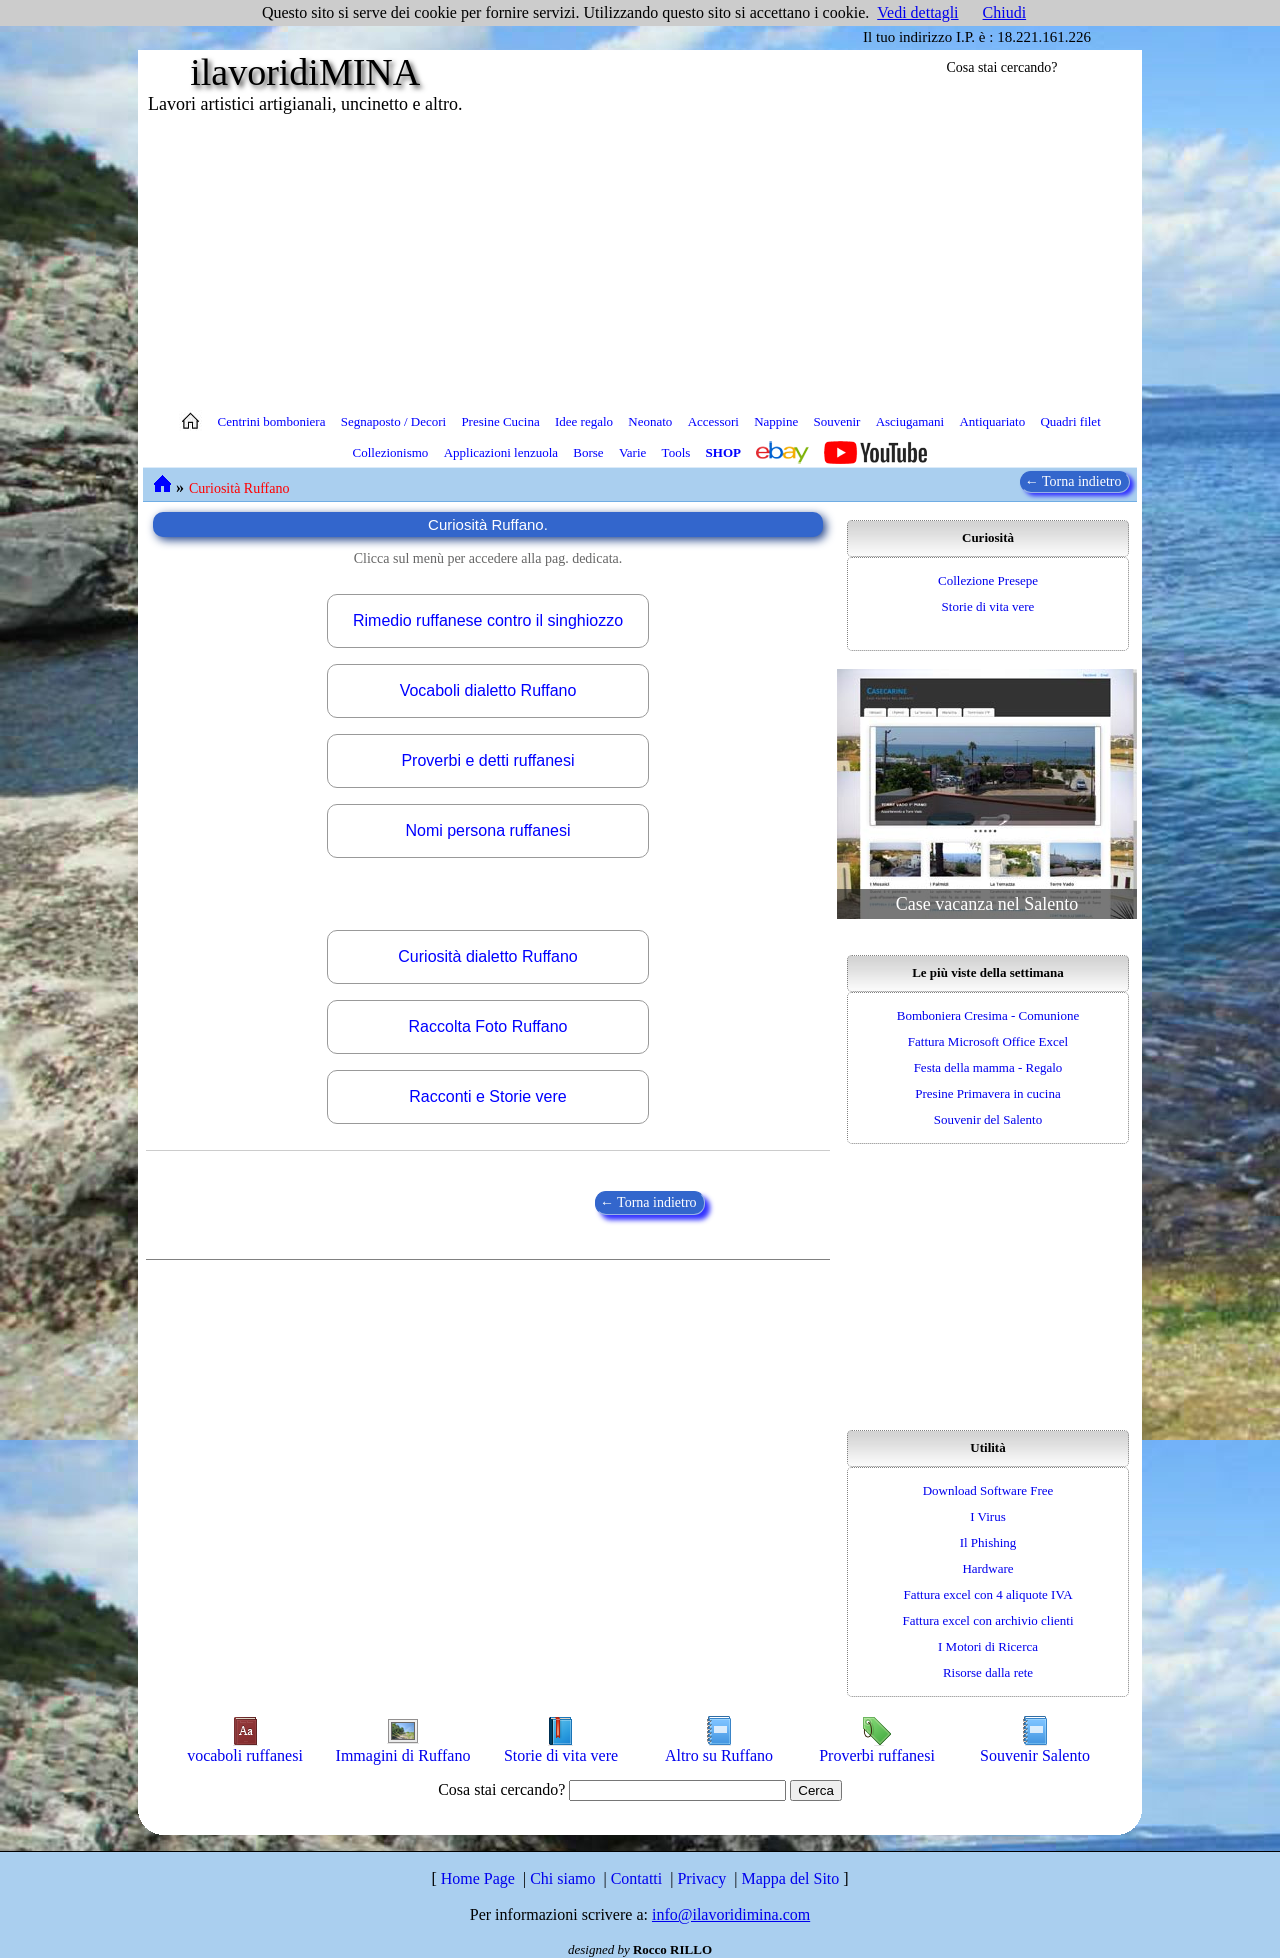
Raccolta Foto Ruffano (488, 1026)
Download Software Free (988, 1490)
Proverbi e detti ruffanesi (487, 760)
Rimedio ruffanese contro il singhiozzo (488, 620)
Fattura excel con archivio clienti (987, 1620)
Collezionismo (391, 452)
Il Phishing (988, 1542)
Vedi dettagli (917, 12)
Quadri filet (1070, 421)
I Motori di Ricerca (988, 1646)
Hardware (987, 1568)
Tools (676, 452)
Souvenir (836, 421)
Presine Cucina (500, 421)
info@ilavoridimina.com (731, 1914)
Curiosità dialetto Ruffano (487, 956)
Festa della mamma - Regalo (988, 1067)
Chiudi (1005, 12)
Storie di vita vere (988, 606)
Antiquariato (992, 421)
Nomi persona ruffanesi (487, 830)
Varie (632, 452)
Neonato (650, 421)
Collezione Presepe (988, 580)
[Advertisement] (640, 260)
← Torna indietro (1075, 481)
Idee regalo (584, 421)
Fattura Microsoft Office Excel (988, 1041)
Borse (588, 452)
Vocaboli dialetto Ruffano (488, 690)
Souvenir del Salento (988, 1119)
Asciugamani (910, 421)
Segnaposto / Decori (393, 421)
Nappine (776, 421)
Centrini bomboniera (272, 421)
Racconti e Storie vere (487, 1096)
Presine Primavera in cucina (987, 1093)
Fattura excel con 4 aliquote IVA (987, 1594)
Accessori (713, 421)
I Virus (987, 1516)
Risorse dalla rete (988, 1672)
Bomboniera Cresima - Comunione (988, 1015)
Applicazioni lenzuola (501, 452)
